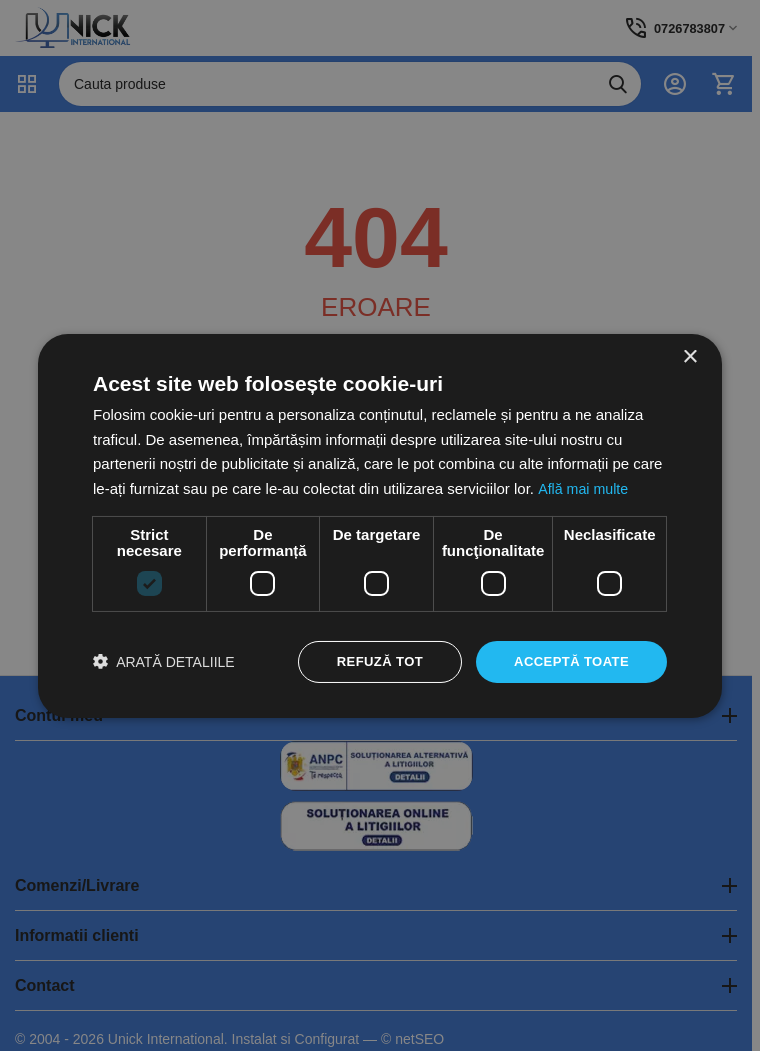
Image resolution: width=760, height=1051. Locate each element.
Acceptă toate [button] (567, 661)
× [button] (689, 355)
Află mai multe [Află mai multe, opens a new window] (584, 487)
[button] (164, 661)
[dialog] (380, 525)
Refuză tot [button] (369, 661)
